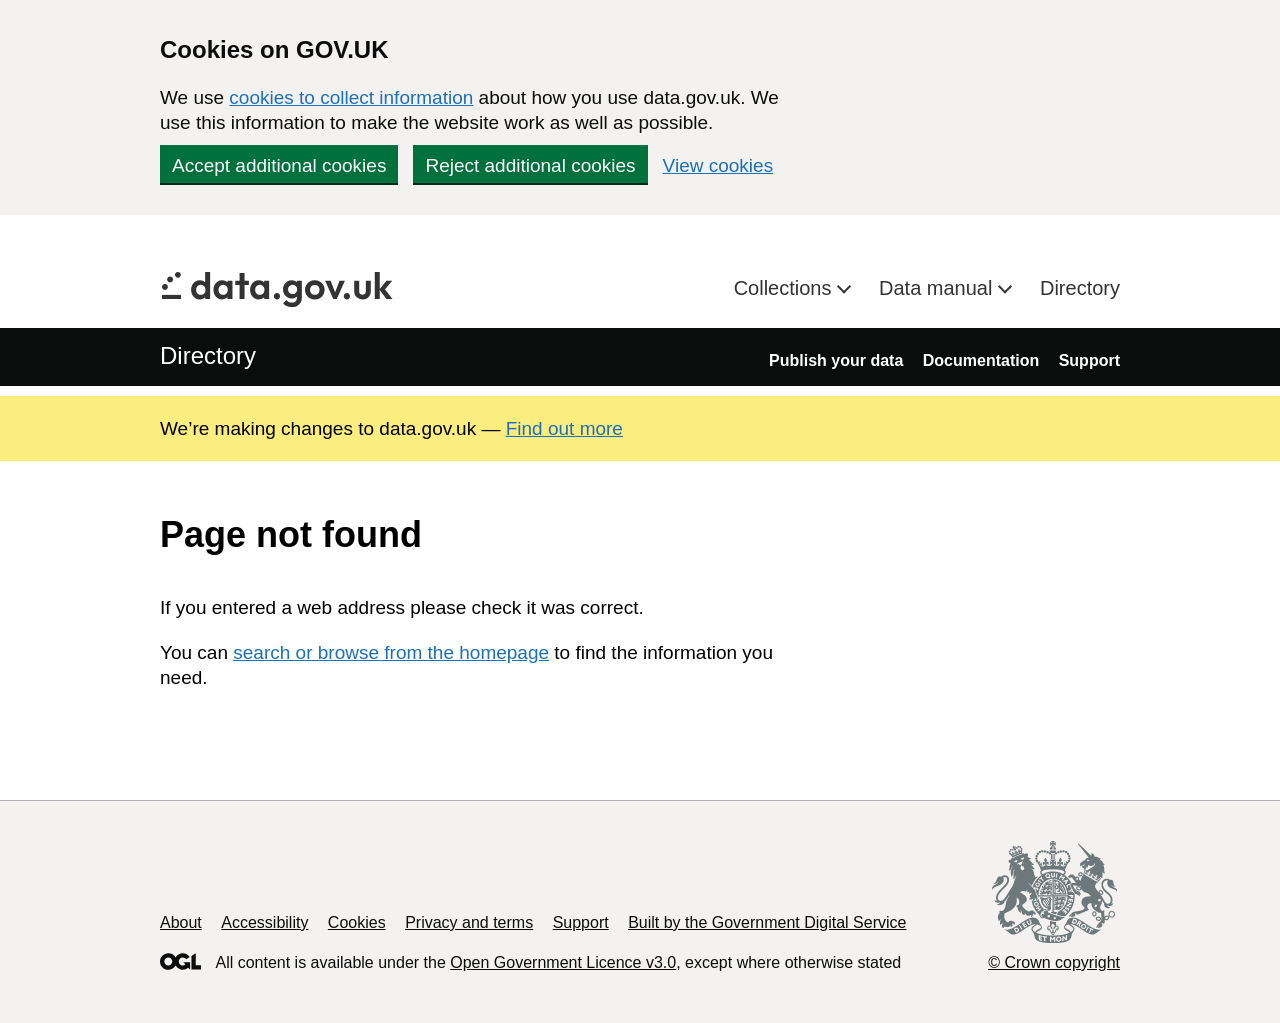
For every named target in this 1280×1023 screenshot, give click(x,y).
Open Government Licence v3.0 (563, 962)
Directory (1080, 288)
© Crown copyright (1054, 962)
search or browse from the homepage (391, 652)
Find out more (564, 428)
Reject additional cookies (530, 165)
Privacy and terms (469, 922)
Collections (785, 288)
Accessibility (264, 922)
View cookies (718, 165)
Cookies (357, 922)
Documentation (981, 360)
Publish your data (836, 360)
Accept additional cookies (279, 165)
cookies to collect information (351, 97)
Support (1089, 360)
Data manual (938, 288)
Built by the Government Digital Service (767, 922)
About (181, 922)
